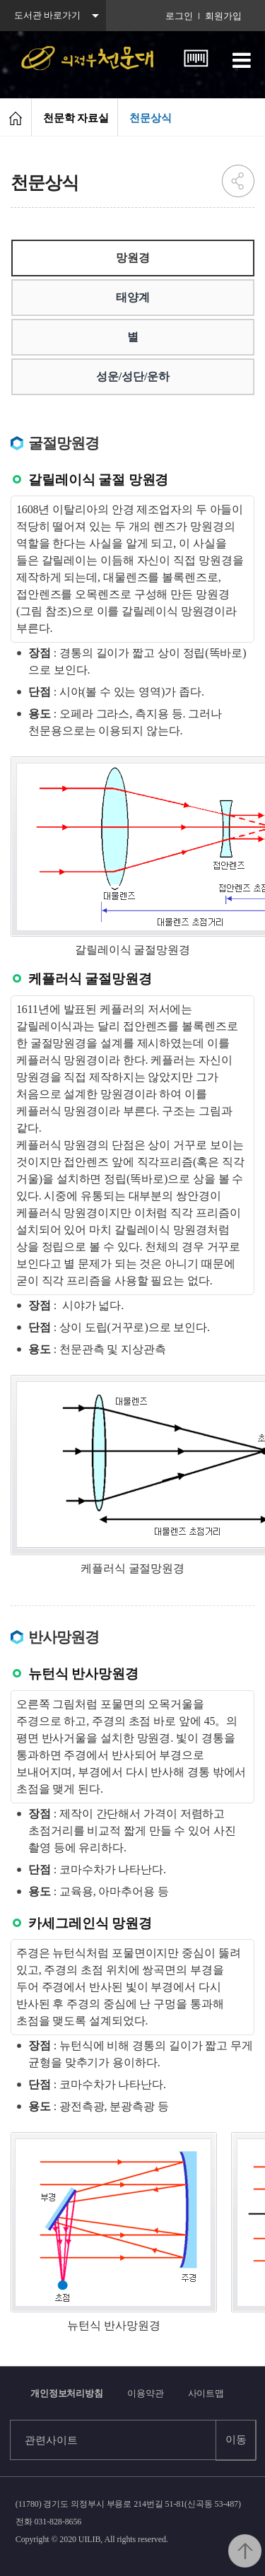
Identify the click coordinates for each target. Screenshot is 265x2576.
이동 (236, 2439)
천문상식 (150, 118)
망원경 (133, 258)
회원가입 (223, 16)
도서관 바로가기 (47, 15)
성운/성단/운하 (133, 376)
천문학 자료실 (76, 118)
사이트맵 (206, 2393)
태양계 (133, 297)
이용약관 (145, 2393)
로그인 (179, 16)
